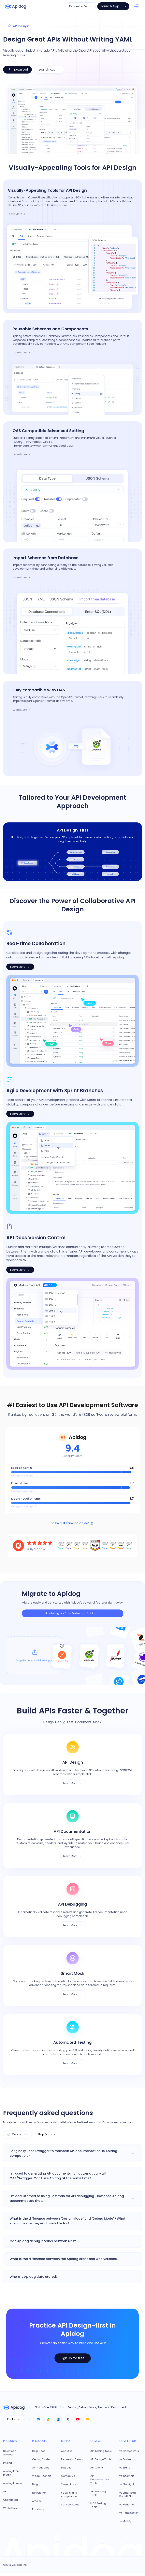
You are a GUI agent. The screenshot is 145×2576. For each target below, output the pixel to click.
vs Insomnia (127, 2476)
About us (66, 2451)
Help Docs (47, 2134)
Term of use (68, 2484)
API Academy (40, 2467)
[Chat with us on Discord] (38, 2419)
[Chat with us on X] (67, 2419)
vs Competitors (129, 2451)
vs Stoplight (126, 2484)
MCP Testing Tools (98, 2505)
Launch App (110, 6)
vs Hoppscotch (128, 2513)
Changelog (10, 2500)
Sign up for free (72, 2358)
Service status (70, 2504)
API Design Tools (100, 2459)
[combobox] (14, 2419)
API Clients (97, 2467)
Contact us (17, 2134)
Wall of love (10, 2508)
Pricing (7, 2463)
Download (17, 69)
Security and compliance (69, 2494)
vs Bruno (124, 2467)
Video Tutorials (41, 2476)
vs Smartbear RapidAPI (128, 2494)
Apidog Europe (12, 2483)
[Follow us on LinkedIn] (58, 2419)
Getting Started (41, 2459)
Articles (37, 2501)
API (5, 2491)
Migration (67, 2467)
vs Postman (126, 2459)
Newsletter (39, 2493)
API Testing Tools (101, 2451)
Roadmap (38, 2509)
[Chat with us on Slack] (48, 2419)
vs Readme (126, 2504)
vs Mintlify (125, 2521)
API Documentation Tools (100, 2479)
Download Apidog (9, 2452)
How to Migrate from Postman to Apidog (72, 1613)
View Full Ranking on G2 (72, 1523)
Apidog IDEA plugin (11, 2473)
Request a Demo (80, 6)
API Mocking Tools (98, 2493)
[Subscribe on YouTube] (77, 2419)
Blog (35, 2484)
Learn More (17, 214)
